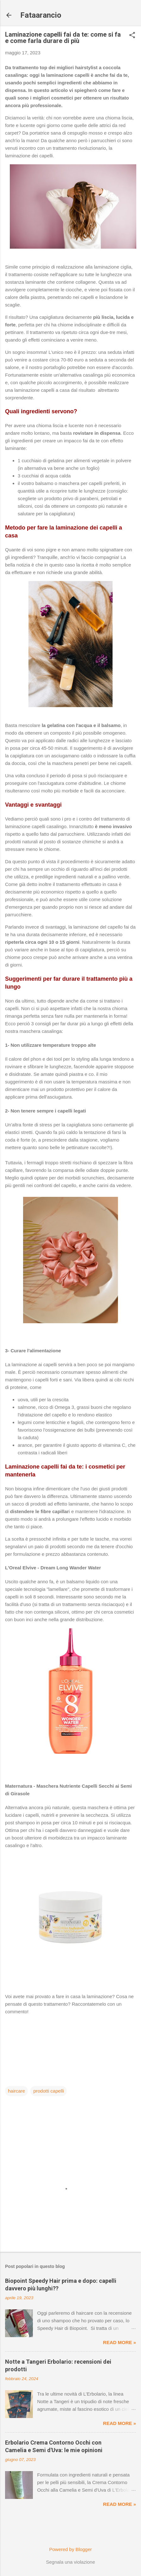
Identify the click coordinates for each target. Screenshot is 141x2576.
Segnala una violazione (70, 2562)
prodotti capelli (48, 2091)
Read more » (119, 2342)
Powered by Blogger (70, 2549)
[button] (132, 35)
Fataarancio (40, 15)
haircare (16, 2091)
